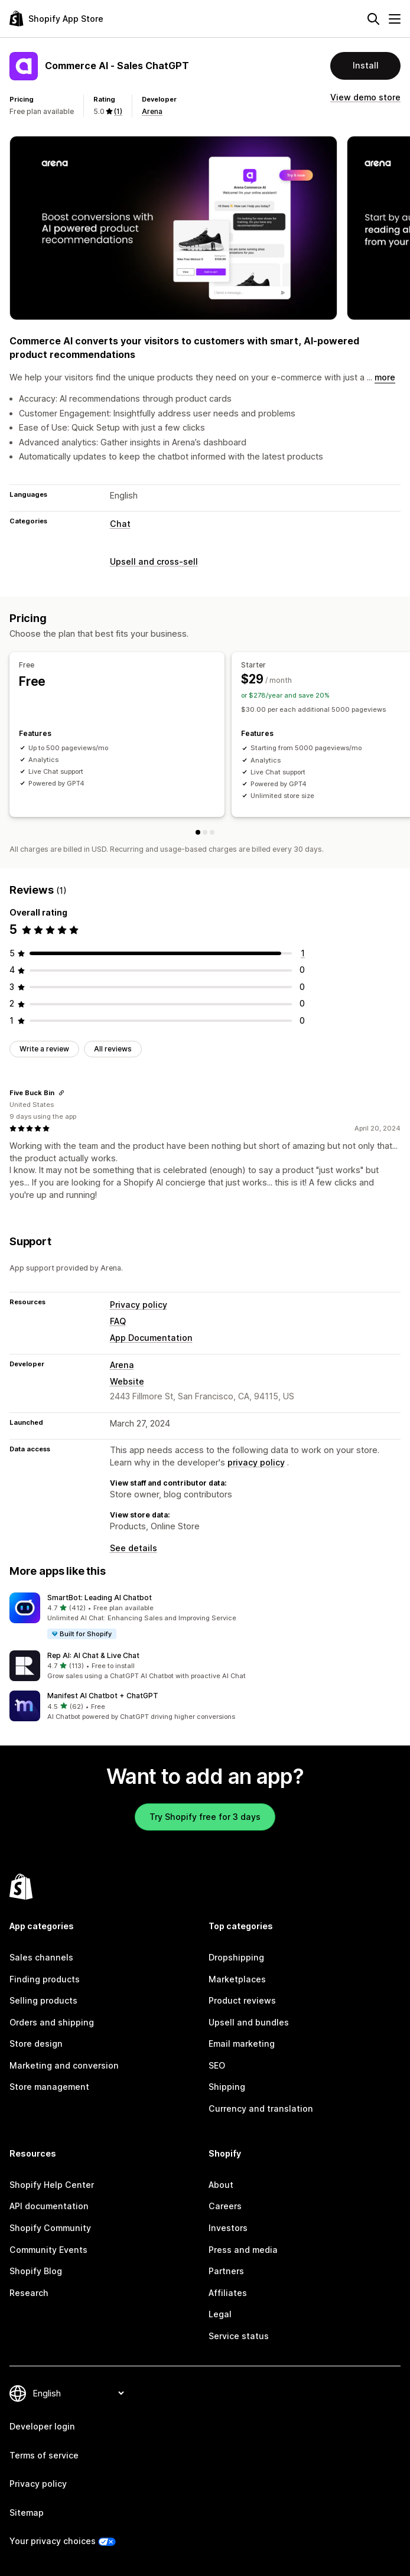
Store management (49, 2087)
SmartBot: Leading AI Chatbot (99, 1597)
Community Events (48, 2250)
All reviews (113, 1048)
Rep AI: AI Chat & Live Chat (93, 1655)
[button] (205, 1617)
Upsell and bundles (249, 2022)
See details (133, 1548)
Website (127, 1381)
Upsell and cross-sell (154, 561)
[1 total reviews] (303, 953)
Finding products (44, 1979)
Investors (228, 2228)
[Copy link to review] (61, 1093)
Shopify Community (50, 2228)
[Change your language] (78, 2393)
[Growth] (212, 832)
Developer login (42, 2426)
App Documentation (151, 1338)
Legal (220, 2314)
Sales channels (41, 1957)
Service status (239, 2336)
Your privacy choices (52, 2541)
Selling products (43, 2000)
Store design (36, 2043)
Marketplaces (237, 1979)
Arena (152, 111)
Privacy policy (138, 1305)
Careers (225, 2206)
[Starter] (205, 832)
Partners (226, 2271)
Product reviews (242, 2000)
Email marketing (242, 2043)
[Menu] (395, 19)
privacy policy (256, 1462)
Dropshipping (236, 1957)
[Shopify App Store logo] (56, 19)
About (221, 2185)
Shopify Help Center (51, 2185)
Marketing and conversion (64, 2065)
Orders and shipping (51, 2022)
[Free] (198, 832)
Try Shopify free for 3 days (205, 1817)
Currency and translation (261, 2108)
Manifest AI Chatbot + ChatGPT (102, 1695)
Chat (120, 524)
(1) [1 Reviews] (118, 111)
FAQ (118, 1321)
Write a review (44, 1048)
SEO (217, 2065)
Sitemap (26, 2512)
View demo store (365, 97)
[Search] (373, 19)
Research (28, 2293)
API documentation (49, 2206)
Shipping (227, 2087)
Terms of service (44, 2455)
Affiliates (228, 2293)
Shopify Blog (35, 2271)
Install (366, 65)
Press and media (243, 2250)
